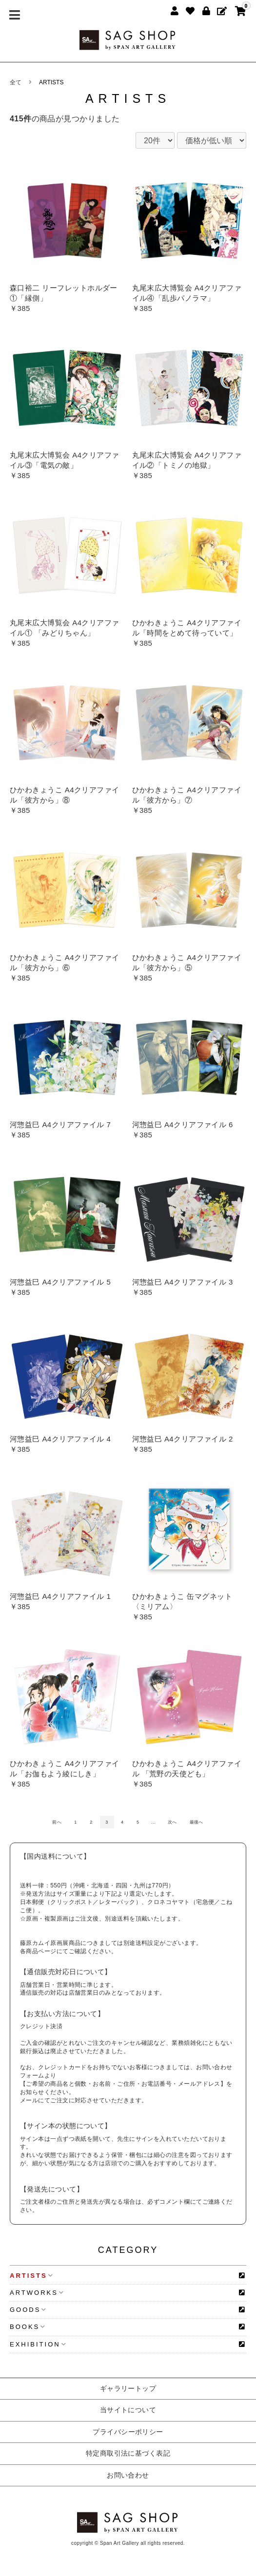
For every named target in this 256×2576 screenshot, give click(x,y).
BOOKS (27, 2326)
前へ (56, 1822)
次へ (172, 1822)
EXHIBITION (38, 2344)
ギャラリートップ (128, 2388)
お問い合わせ (128, 2475)
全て (15, 82)
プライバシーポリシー (128, 2432)
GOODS (28, 2309)
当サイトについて (128, 2410)
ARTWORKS (37, 2292)
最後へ (196, 1822)
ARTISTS (51, 82)
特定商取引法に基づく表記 (128, 2453)
